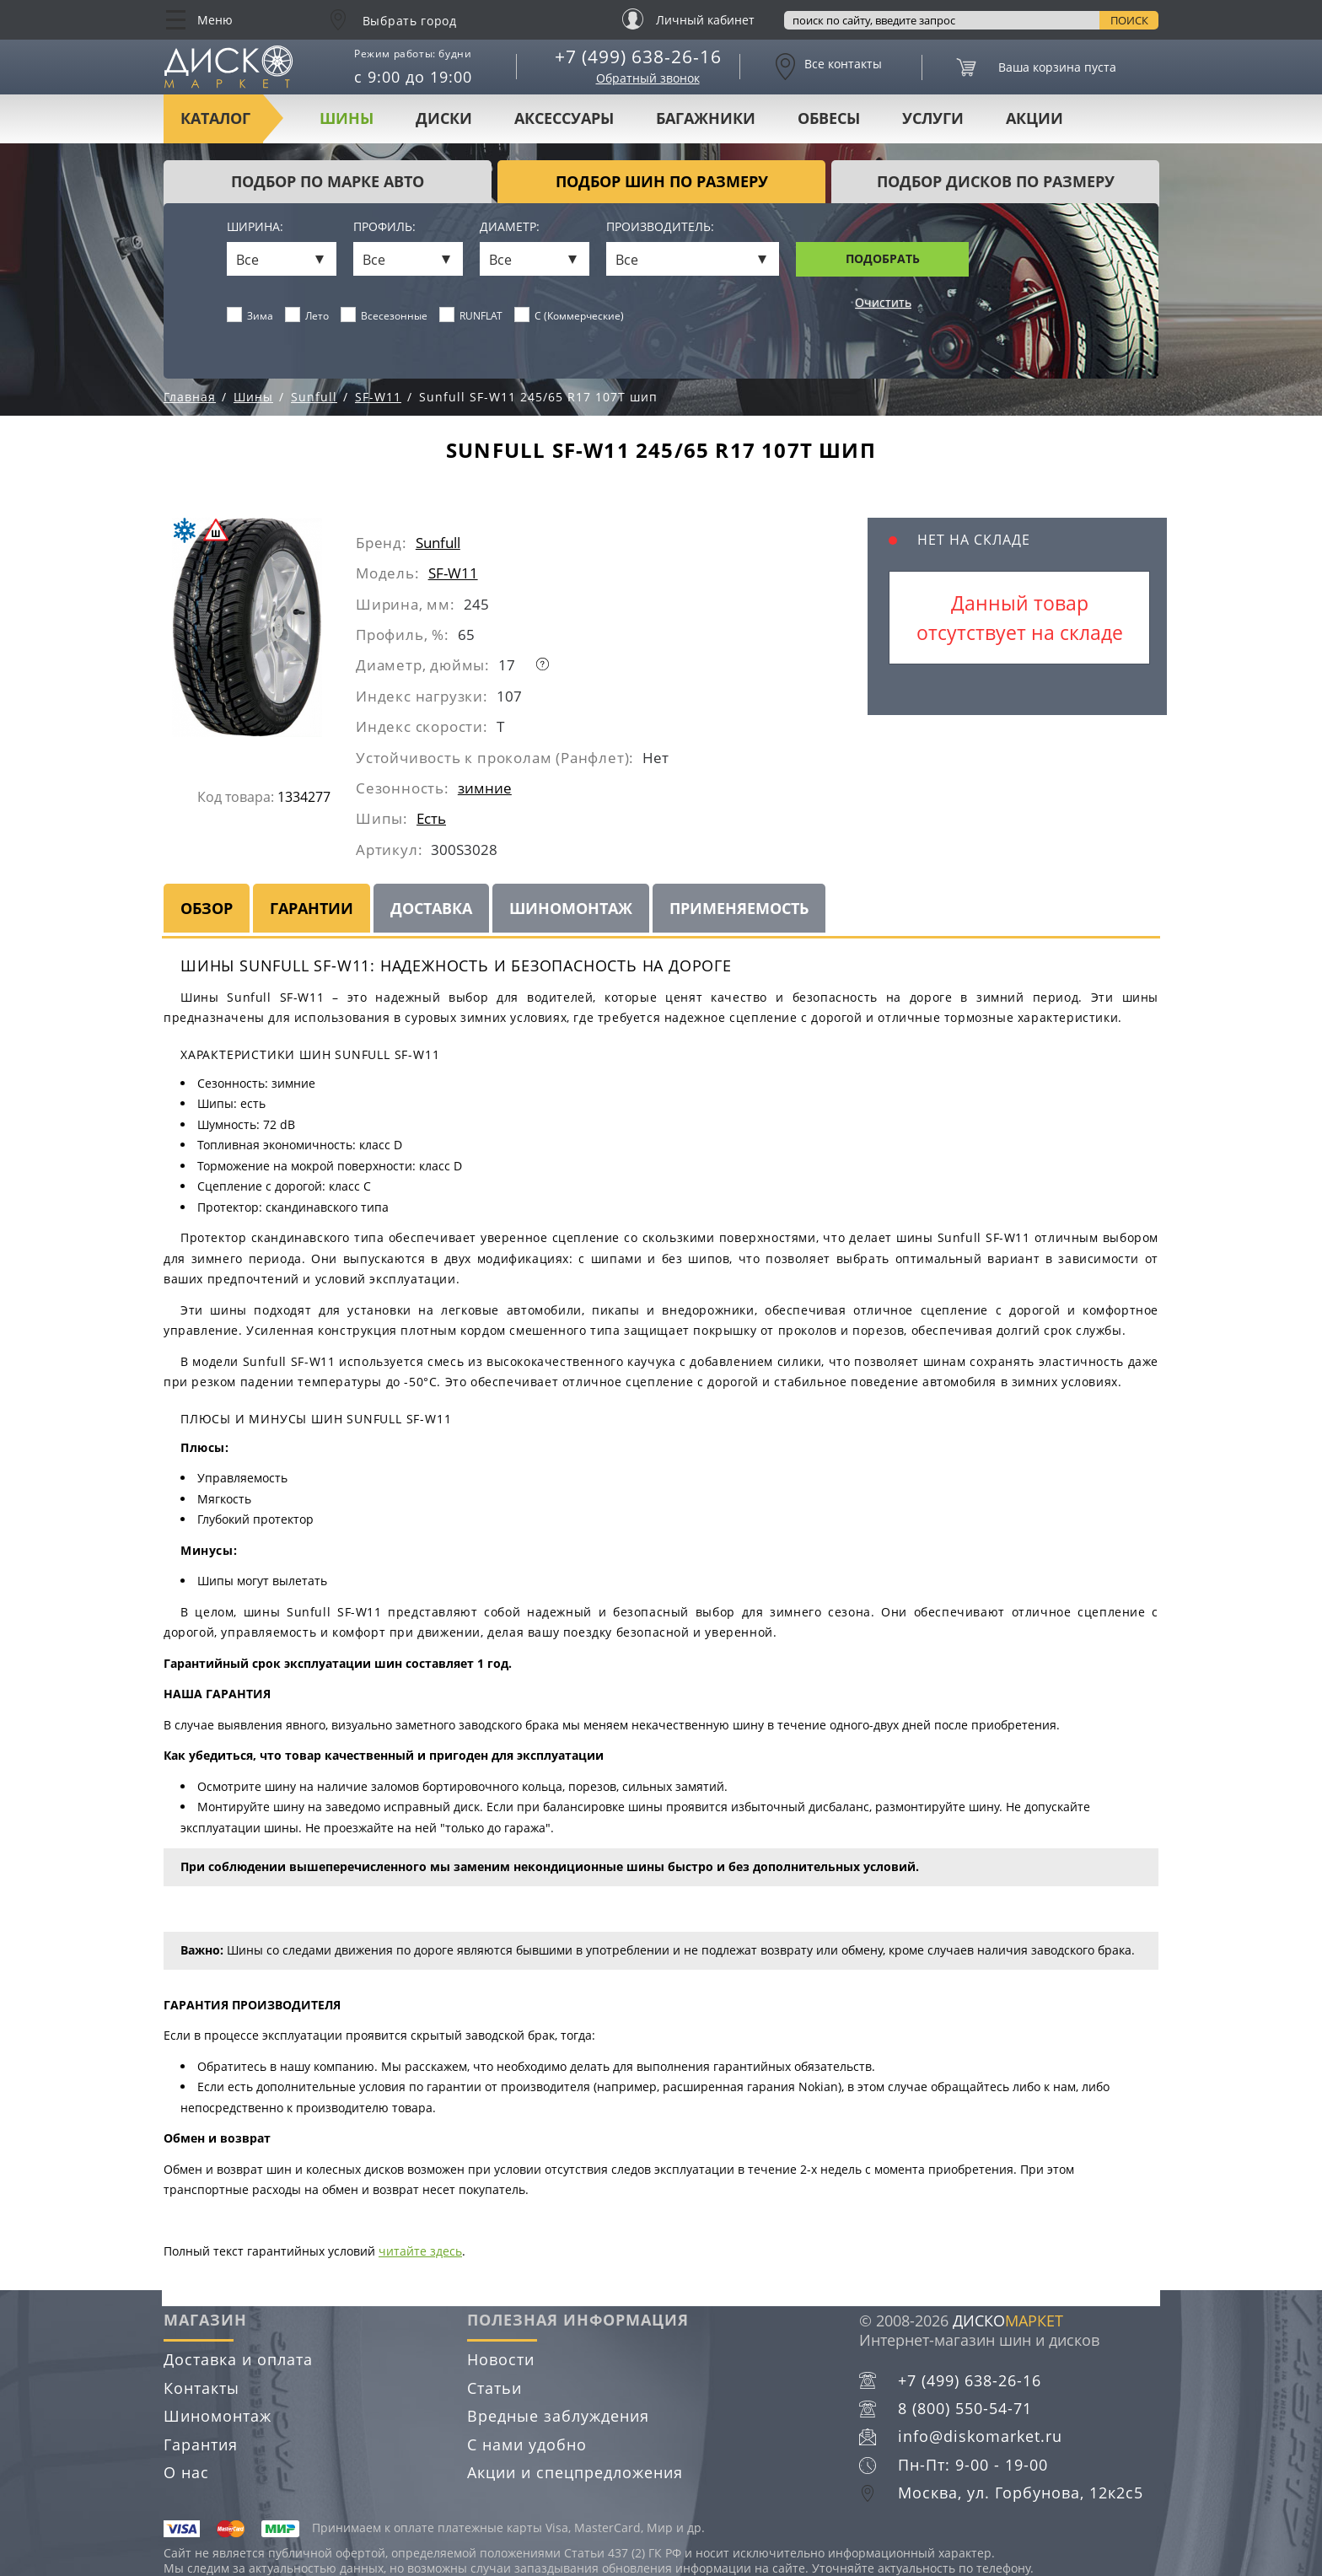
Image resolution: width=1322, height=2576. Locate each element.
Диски (444, 118)
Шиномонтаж (570, 908)
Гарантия (201, 2444)
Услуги (933, 118)
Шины (346, 118)
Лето (307, 315)
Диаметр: (510, 227)
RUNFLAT (471, 315)
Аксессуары (564, 118)
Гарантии (311, 908)
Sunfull (438, 542)
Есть (431, 818)
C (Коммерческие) (569, 315)
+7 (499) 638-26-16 (638, 56)
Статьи (494, 2388)
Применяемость (739, 908)
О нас (186, 2472)
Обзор (206, 908)
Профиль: (384, 227)
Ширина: (255, 227)
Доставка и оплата (238, 2359)
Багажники (705, 118)
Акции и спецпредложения (575, 2472)
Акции (1034, 118)
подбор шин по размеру (662, 181)
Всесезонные (384, 315)
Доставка (431, 908)
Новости (501, 2359)
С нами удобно (527, 2444)
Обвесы (829, 118)
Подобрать (883, 258)
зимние (485, 788)
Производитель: (660, 227)
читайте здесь (420, 2251)
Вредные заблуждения (558, 2416)
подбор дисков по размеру (996, 181)
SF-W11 (453, 573)
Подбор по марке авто (327, 181)
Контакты (201, 2388)
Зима (250, 315)
